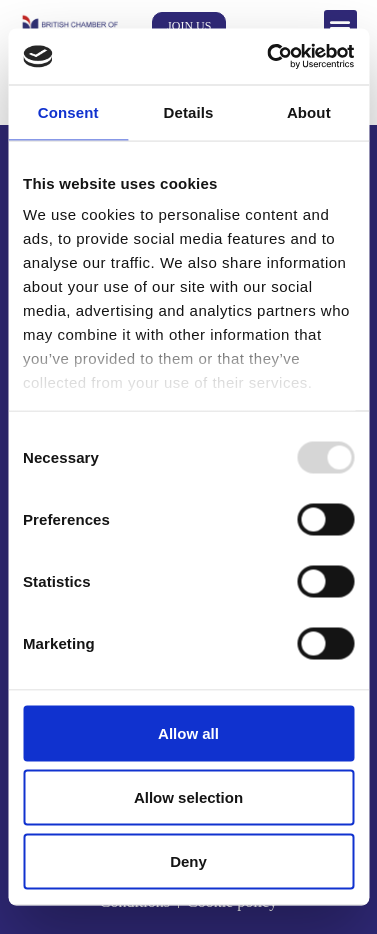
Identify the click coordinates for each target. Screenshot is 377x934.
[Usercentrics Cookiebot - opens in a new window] (269, 57)
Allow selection (188, 796)
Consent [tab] (68, 111)
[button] (340, 26)
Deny (188, 860)
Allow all (188, 732)
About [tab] (309, 111)
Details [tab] (189, 111)
